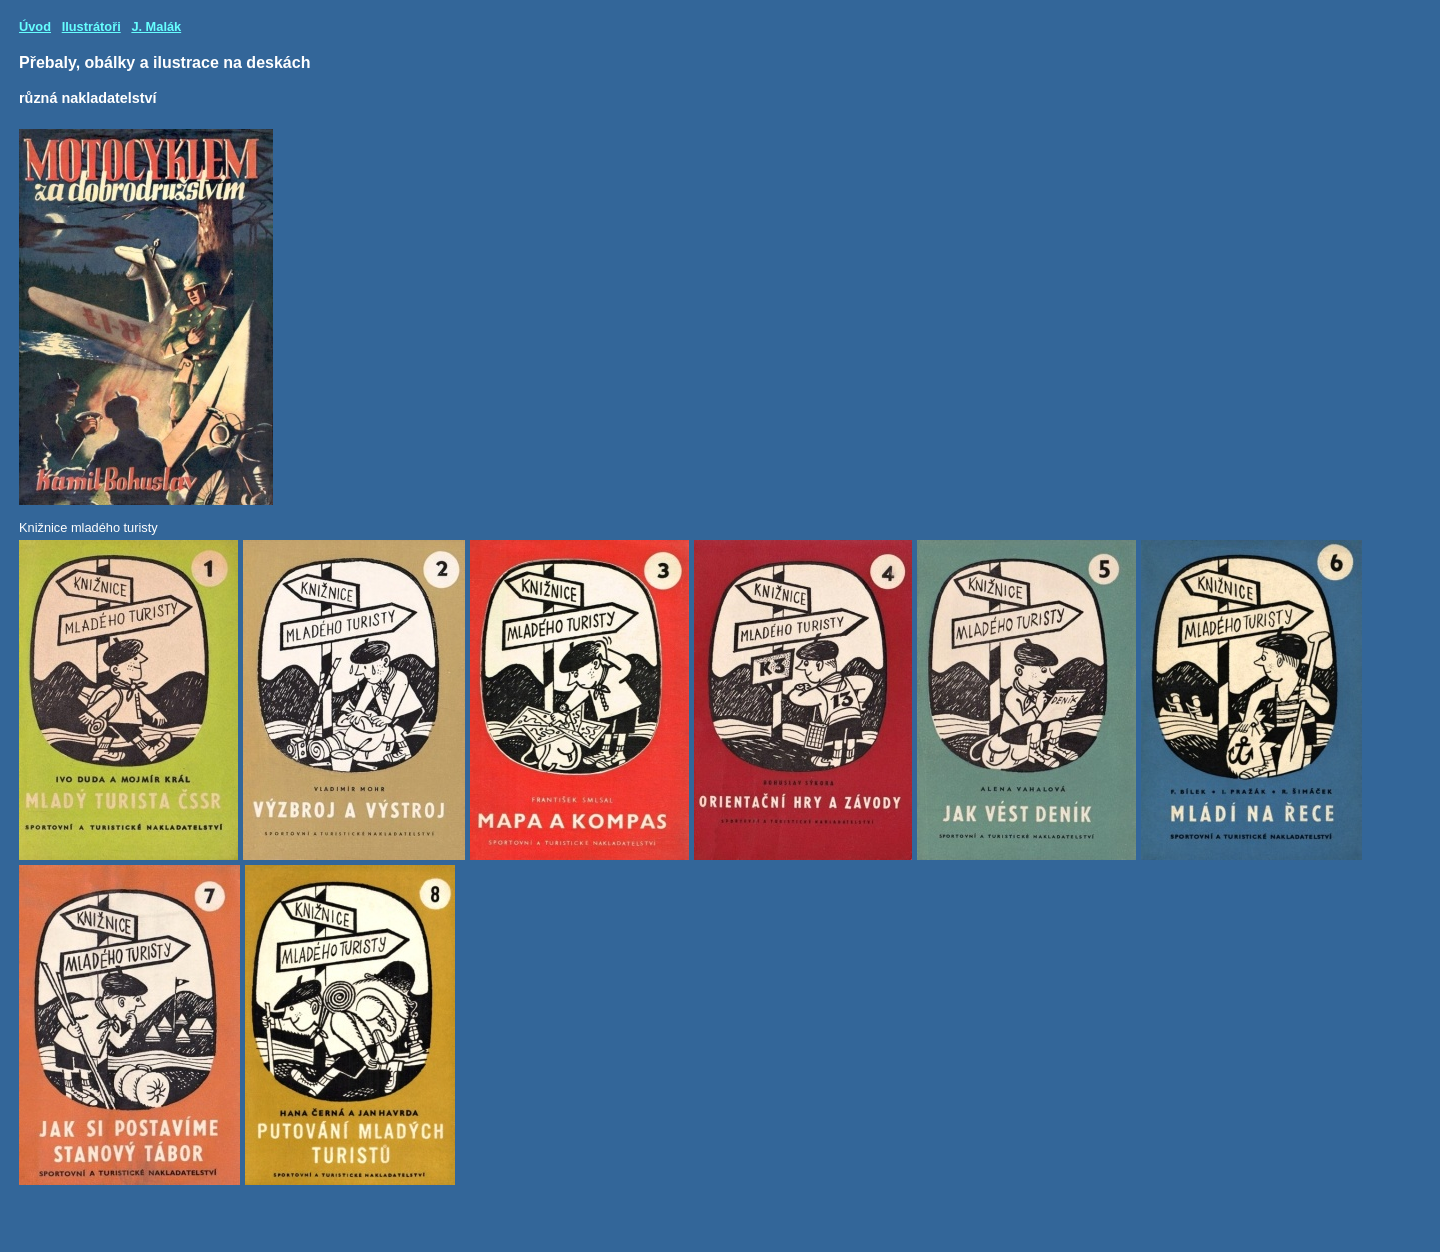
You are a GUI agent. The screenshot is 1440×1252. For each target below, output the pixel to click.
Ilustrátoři (91, 26)
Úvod (35, 26)
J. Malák (156, 26)
